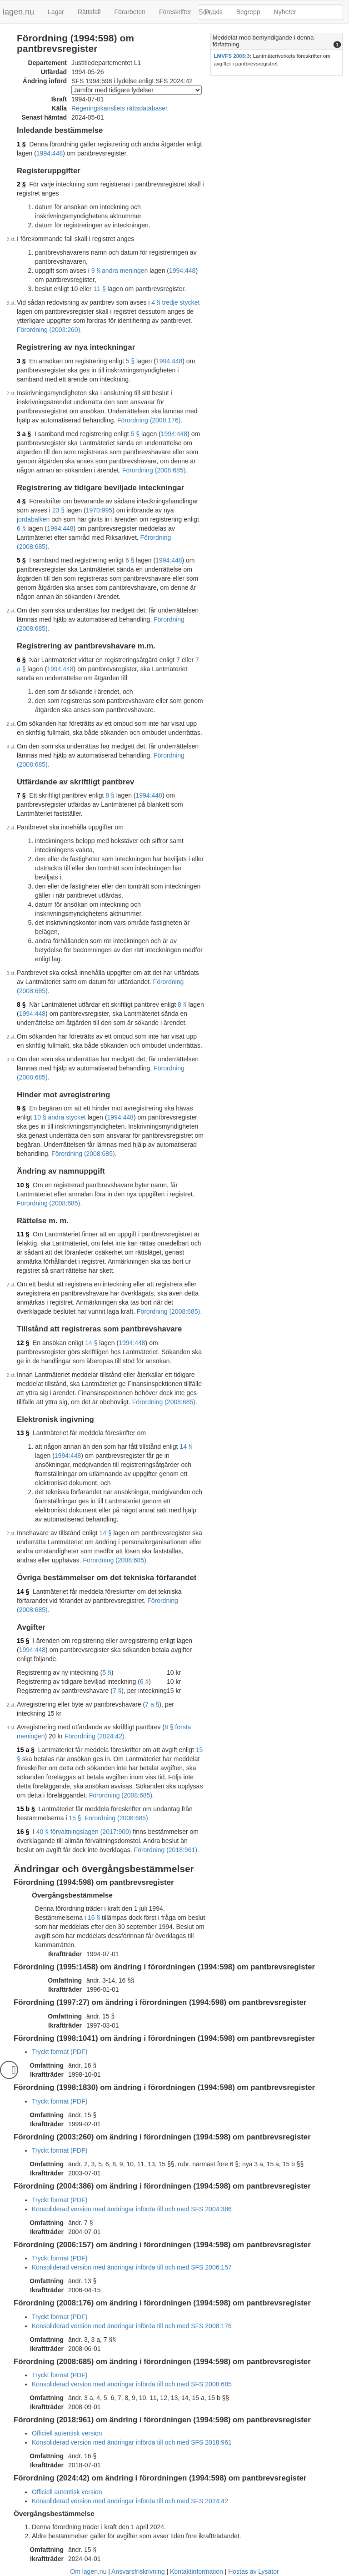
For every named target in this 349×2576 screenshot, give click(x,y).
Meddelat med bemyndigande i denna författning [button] (263, 41)
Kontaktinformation (196, 2571)
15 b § (26, 1809)
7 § (21, 795)
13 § (23, 1432)
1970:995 (99, 510)
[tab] (276, 41)
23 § (58, 510)
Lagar (56, 11)
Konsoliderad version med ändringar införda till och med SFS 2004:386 (132, 2209)
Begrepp (248, 11)
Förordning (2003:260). (49, 329)
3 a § (24, 433)
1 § (21, 144)
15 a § (26, 1749)
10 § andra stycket (59, 1117)
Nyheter (285, 11)
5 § (130, 361)
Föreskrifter (175, 11)
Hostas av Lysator (253, 2571)
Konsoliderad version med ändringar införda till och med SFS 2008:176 (132, 2326)
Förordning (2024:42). (95, 1736)
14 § (91, 1342)
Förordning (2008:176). (149, 420)
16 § (23, 1831)
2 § (21, 184)
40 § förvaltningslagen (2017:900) (83, 1831)
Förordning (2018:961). (166, 1849)
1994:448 (49, 153)
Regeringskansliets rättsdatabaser (119, 108)
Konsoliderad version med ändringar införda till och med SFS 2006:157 (132, 2267)
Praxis (214, 11)
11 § (99, 288)
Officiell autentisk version (67, 2433)
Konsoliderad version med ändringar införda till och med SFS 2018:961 (132, 2442)
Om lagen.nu (88, 2571)
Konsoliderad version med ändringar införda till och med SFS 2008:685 (132, 2384)
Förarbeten (129, 11)
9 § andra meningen (119, 270)
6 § (21, 528)
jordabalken (33, 519)
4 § (21, 501)
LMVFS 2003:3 (231, 56)
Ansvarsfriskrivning (138, 2571)
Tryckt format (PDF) (59, 2051)
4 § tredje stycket (175, 302)
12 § (23, 1342)
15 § (23, 1640)
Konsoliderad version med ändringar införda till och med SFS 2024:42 (130, 2501)
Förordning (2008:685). (154, 470)
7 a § (152, 1704)
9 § (21, 1108)
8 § (109, 795)
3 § (21, 361)
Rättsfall (89, 11)
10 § (23, 1185)
